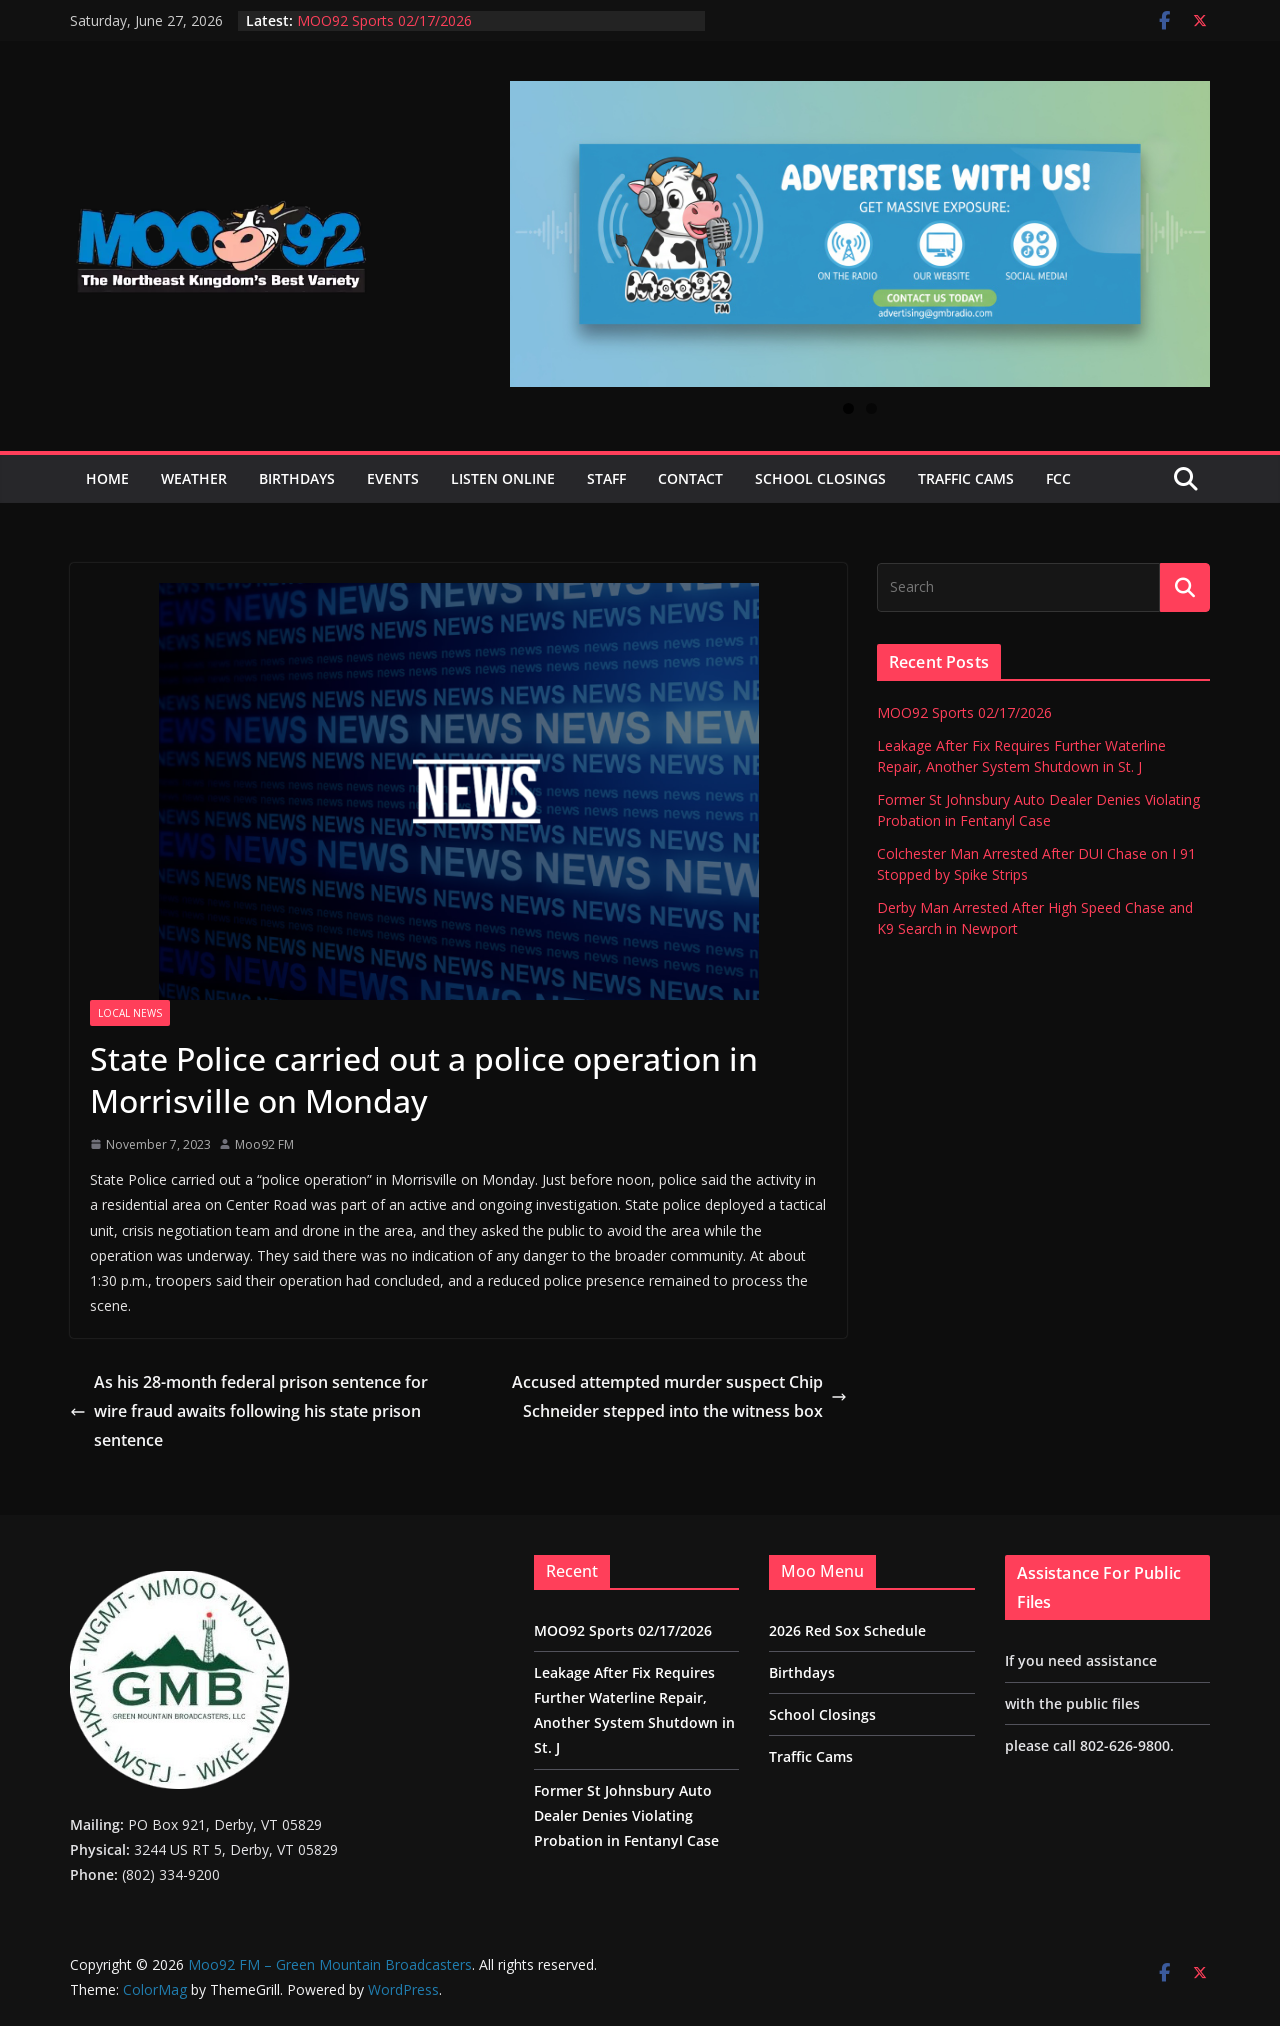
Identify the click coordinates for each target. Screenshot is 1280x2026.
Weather (194, 478)
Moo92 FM (264, 1144)
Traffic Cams (966, 478)
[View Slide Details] (860, 234)
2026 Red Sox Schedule (847, 1630)
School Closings (820, 478)
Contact (690, 478)
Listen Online (503, 478)
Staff (606, 478)
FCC (1058, 478)
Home (107, 478)
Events (393, 478)
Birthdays (297, 478)
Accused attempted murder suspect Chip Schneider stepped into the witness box (679, 1396)
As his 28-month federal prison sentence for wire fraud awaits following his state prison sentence (249, 1411)
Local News (130, 1013)
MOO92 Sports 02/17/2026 (384, 20)
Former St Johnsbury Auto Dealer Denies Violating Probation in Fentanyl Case (626, 1815)
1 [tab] (848, 408)
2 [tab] (871, 408)
